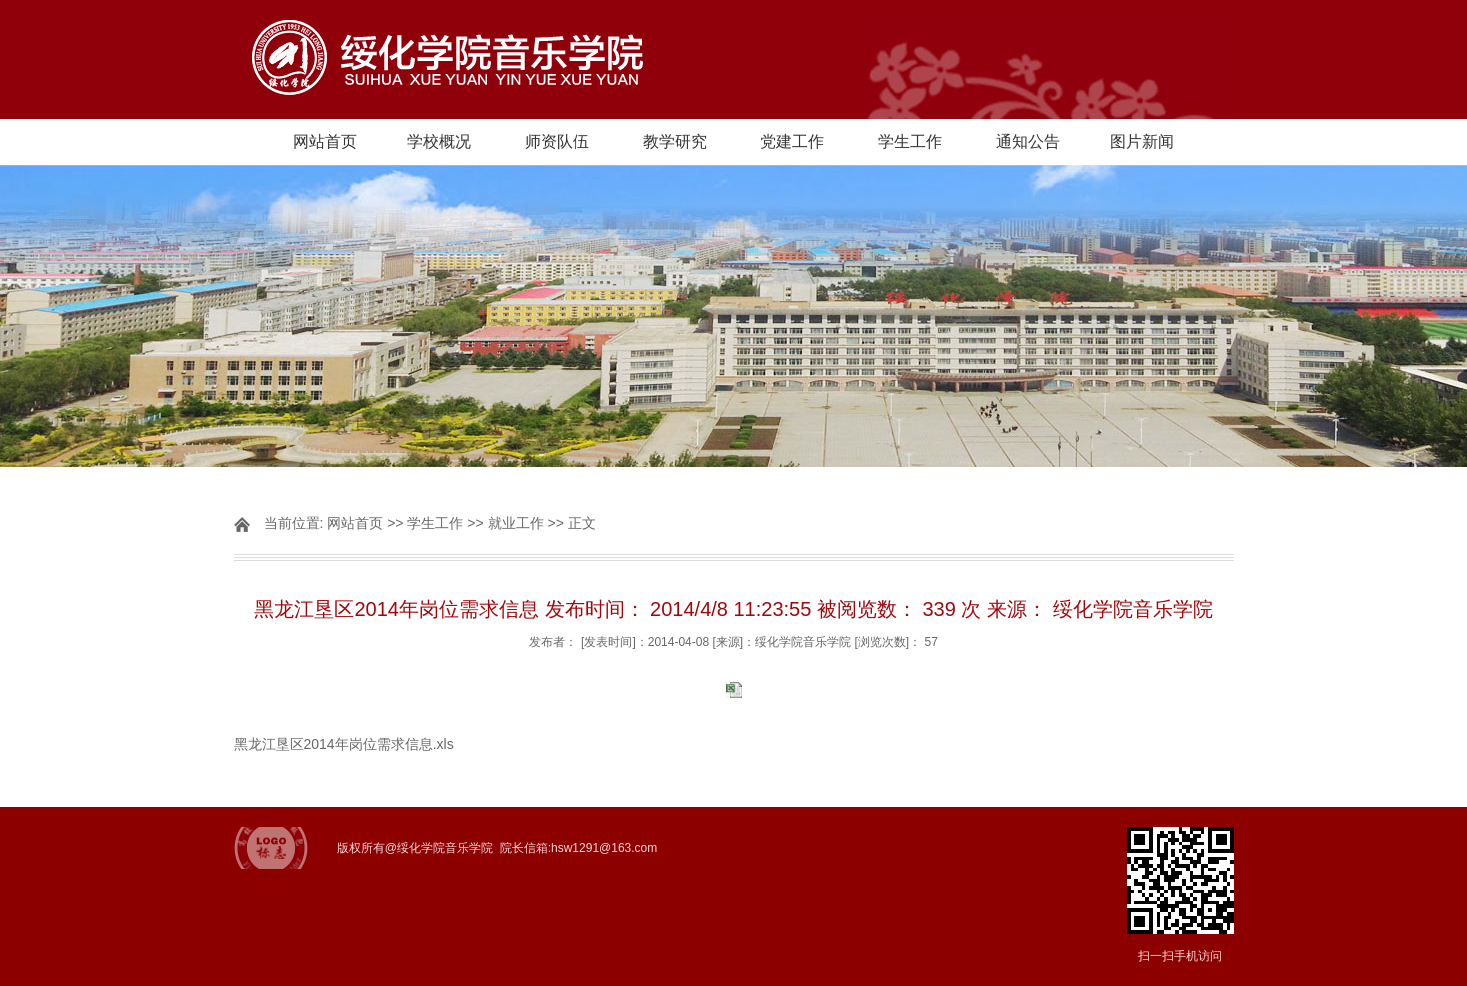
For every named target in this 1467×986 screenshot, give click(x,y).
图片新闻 (1142, 141)
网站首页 (325, 141)
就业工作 (516, 523)
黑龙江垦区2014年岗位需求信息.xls (344, 744)
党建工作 (792, 141)
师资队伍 (557, 141)
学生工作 (910, 141)
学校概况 (439, 141)
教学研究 (675, 141)
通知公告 (1028, 141)
